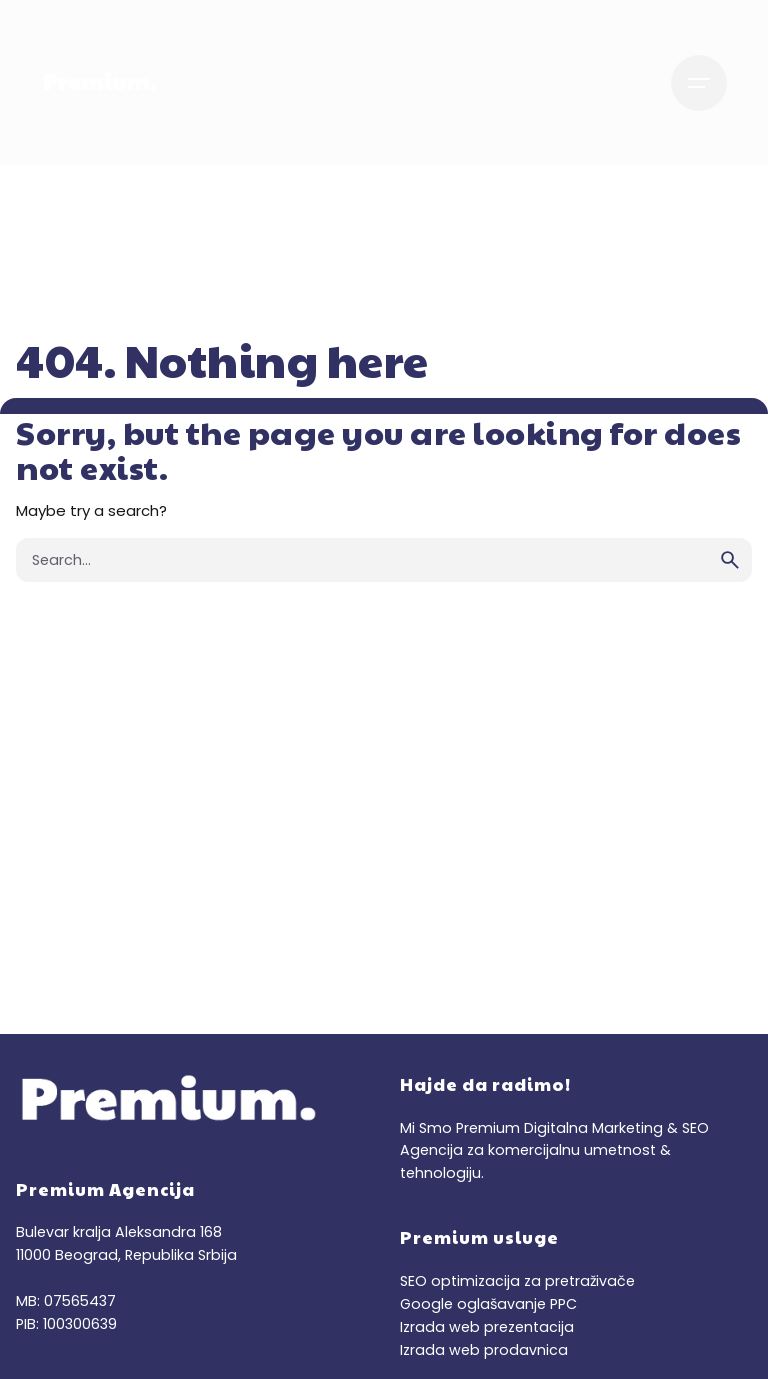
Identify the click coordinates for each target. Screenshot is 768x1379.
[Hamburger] (699, 83)
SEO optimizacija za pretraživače (517, 1281)
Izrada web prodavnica (484, 1350)
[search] (730, 560)
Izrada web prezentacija (487, 1327)
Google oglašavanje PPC (488, 1304)
